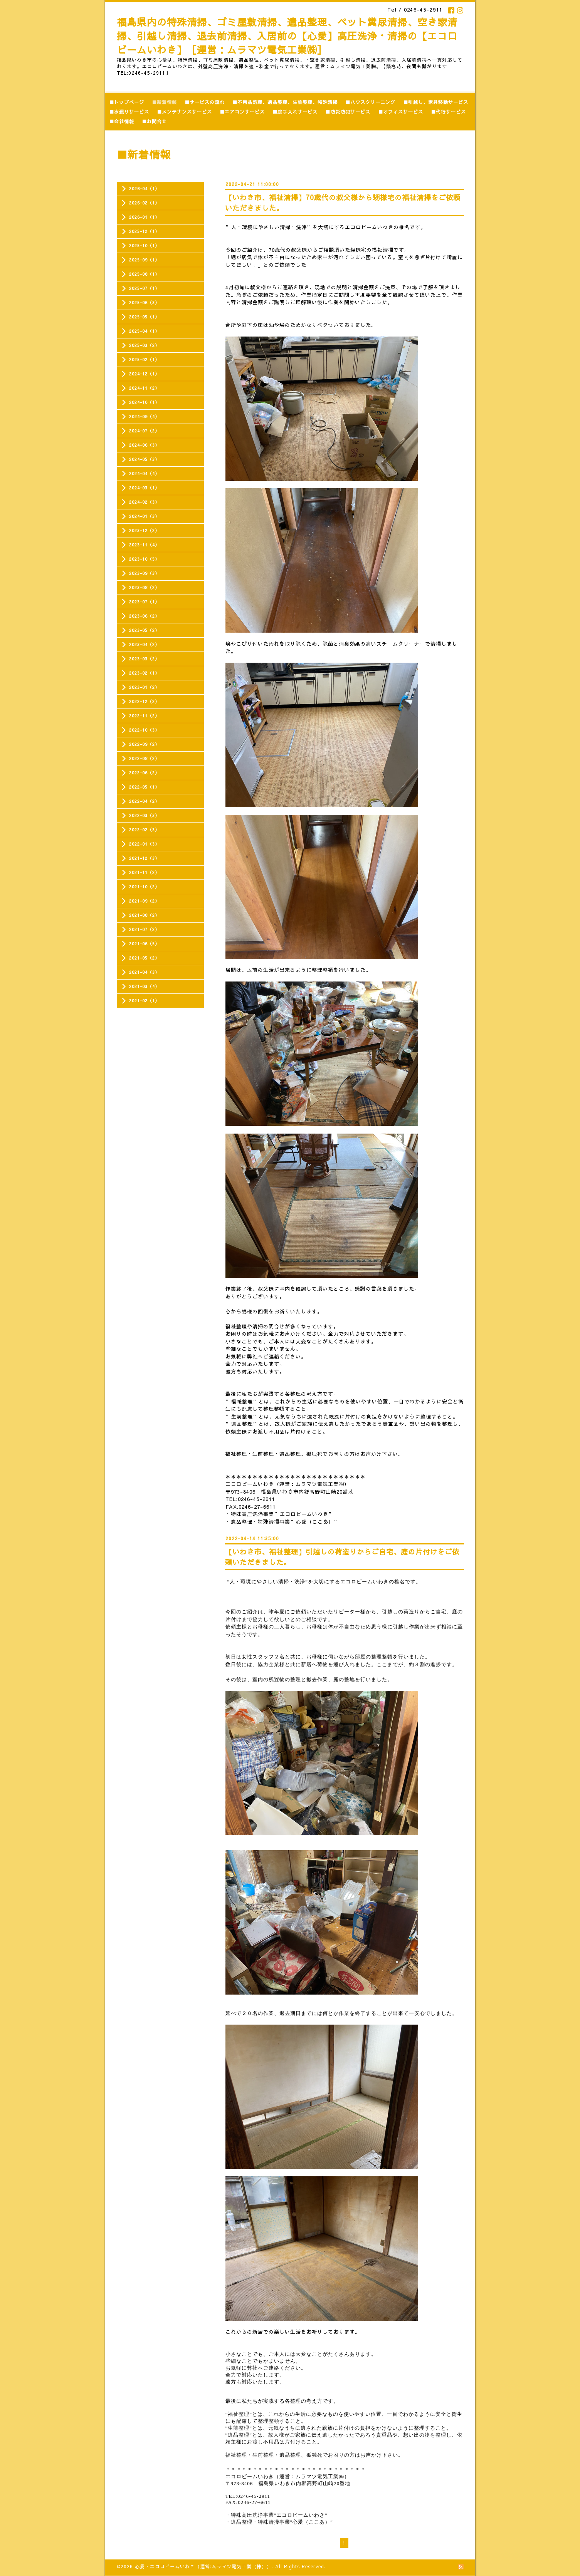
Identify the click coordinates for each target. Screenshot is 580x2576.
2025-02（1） (144, 359)
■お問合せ (154, 121)
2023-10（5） (144, 559)
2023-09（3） (144, 573)
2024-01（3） (144, 516)
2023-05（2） (144, 630)
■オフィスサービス (400, 112)
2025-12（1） (144, 231)
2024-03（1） (144, 488)
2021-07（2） (144, 929)
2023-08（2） (144, 587)
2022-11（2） (144, 716)
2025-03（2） (144, 345)
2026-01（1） (144, 217)
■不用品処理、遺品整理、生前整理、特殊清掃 (285, 102)
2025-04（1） (144, 331)
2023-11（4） (144, 545)
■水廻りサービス (129, 112)
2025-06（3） (144, 302)
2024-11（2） (144, 388)
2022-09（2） (144, 744)
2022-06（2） (144, 772)
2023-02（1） (144, 673)
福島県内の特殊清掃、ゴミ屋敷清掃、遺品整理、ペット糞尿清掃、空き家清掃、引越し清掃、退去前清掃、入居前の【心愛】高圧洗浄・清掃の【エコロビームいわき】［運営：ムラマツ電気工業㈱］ (287, 35)
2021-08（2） (144, 915)
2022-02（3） (144, 829)
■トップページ (126, 102)
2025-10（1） (144, 245)
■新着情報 (164, 102)
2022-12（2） (144, 701)
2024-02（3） (144, 502)
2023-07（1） (144, 602)
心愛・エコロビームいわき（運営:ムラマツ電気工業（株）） (203, 2566)
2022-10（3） (144, 730)
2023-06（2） (144, 616)
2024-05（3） (144, 459)
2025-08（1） (144, 274)
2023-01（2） (144, 687)
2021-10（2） (144, 886)
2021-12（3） (144, 858)
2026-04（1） (144, 188)
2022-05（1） (144, 787)
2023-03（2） (144, 659)
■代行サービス (448, 112)
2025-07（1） (144, 288)
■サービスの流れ (205, 102)
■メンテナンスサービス (184, 112)
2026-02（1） (144, 203)
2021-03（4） (144, 986)
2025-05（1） (144, 317)
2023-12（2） (144, 530)
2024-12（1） (144, 374)
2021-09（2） (144, 901)
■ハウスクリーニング (370, 102)
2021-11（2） (144, 872)
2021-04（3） (144, 972)
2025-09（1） (144, 260)
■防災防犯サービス (347, 112)
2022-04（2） (144, 801)
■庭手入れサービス (295, 112)
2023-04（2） (144, 644)
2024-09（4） (144, 416)
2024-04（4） (144, 473)
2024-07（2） (144, 431)
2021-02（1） (144, 1000)
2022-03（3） (144, 815)
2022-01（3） (144, 844)
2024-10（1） (144, 402)
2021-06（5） (144, 943)
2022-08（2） (144, 758)
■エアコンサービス (242, 112)
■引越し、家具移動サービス (435, 102)
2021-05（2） (144, 958)
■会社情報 (121, 121)
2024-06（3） (144, 445)
